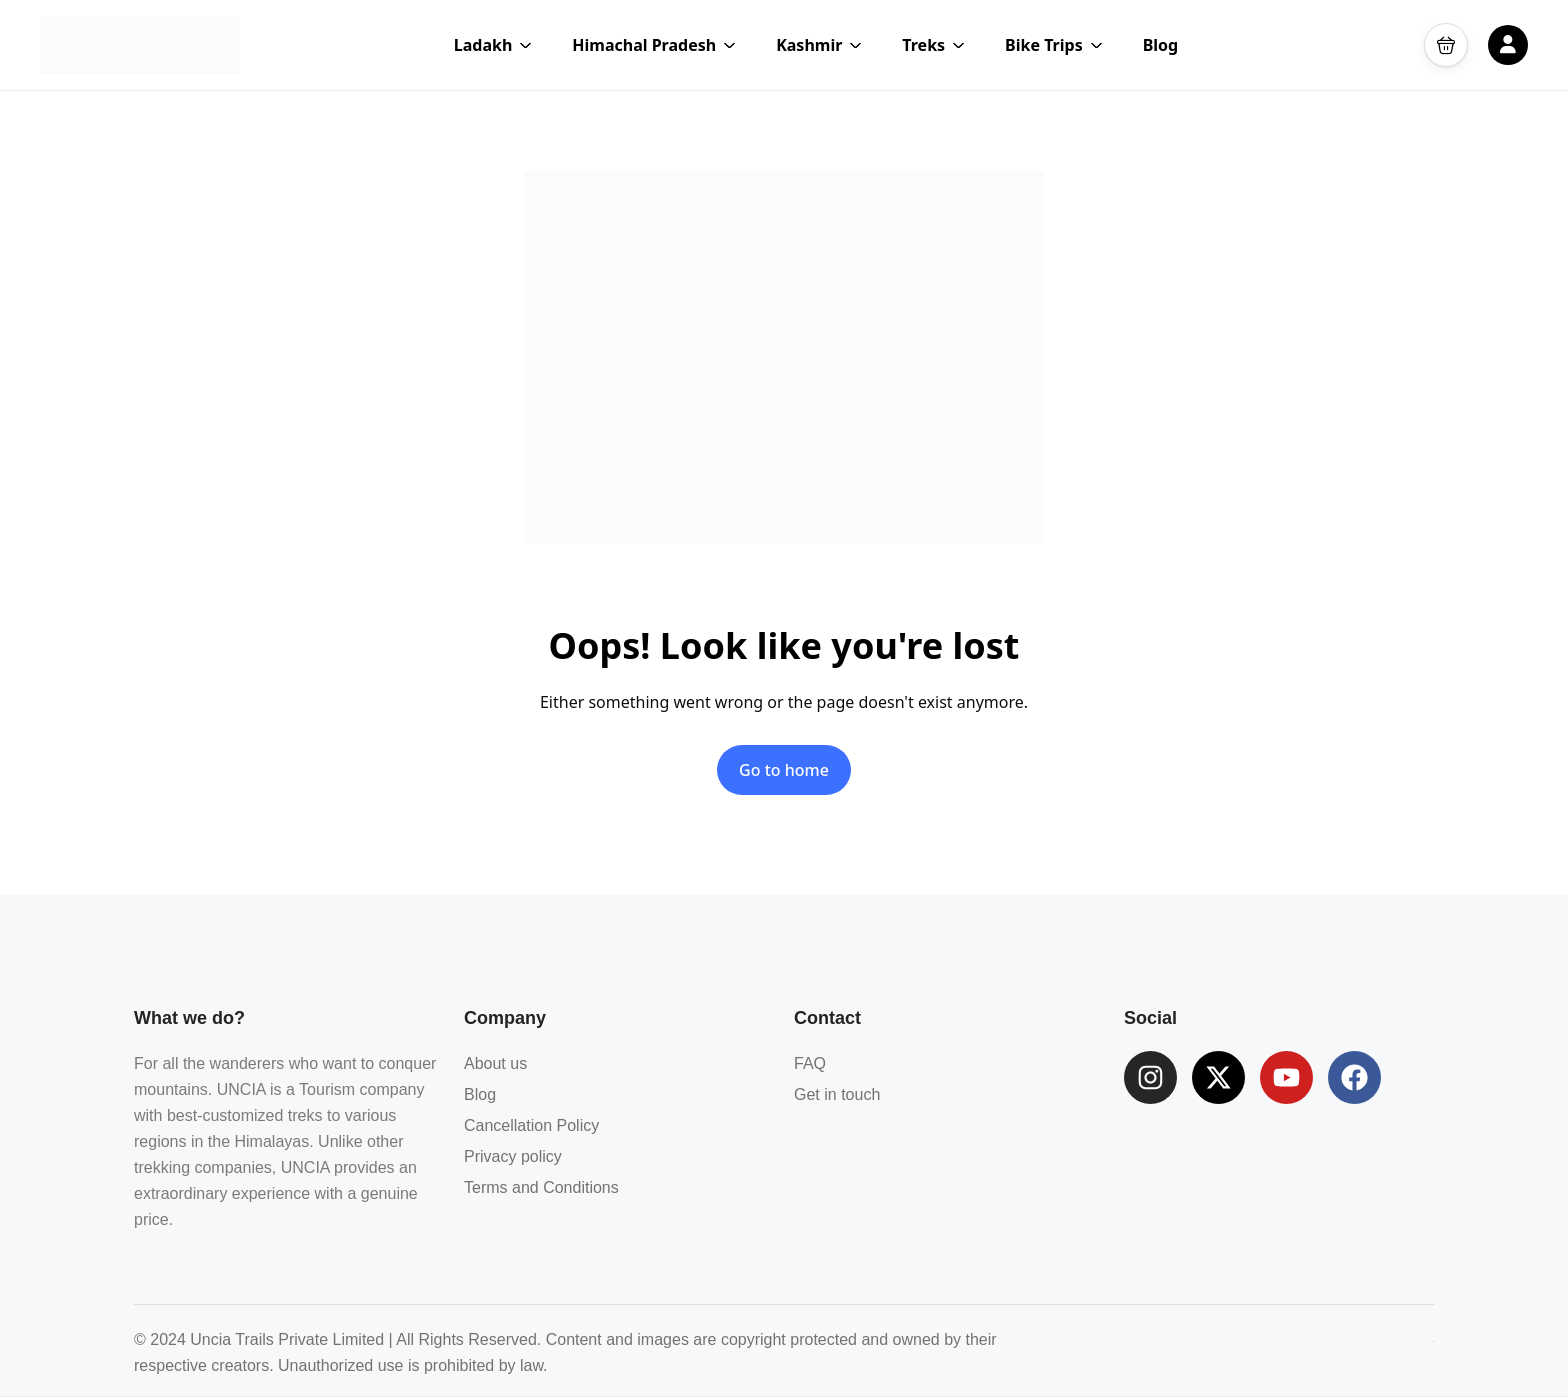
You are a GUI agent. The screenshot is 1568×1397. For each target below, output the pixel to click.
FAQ (810, 1063)
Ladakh (493, 45)
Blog (1161, 45)
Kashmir (819, 45)
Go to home (784, 770)
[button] (1446, 45)
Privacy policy (513, 1156)
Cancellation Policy (531, 1125)
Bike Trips (1054, 45)
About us (495, 1063)
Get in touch (837, 1094)
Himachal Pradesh (654, 45)
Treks (933, 45)
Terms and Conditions (541, 1187)
